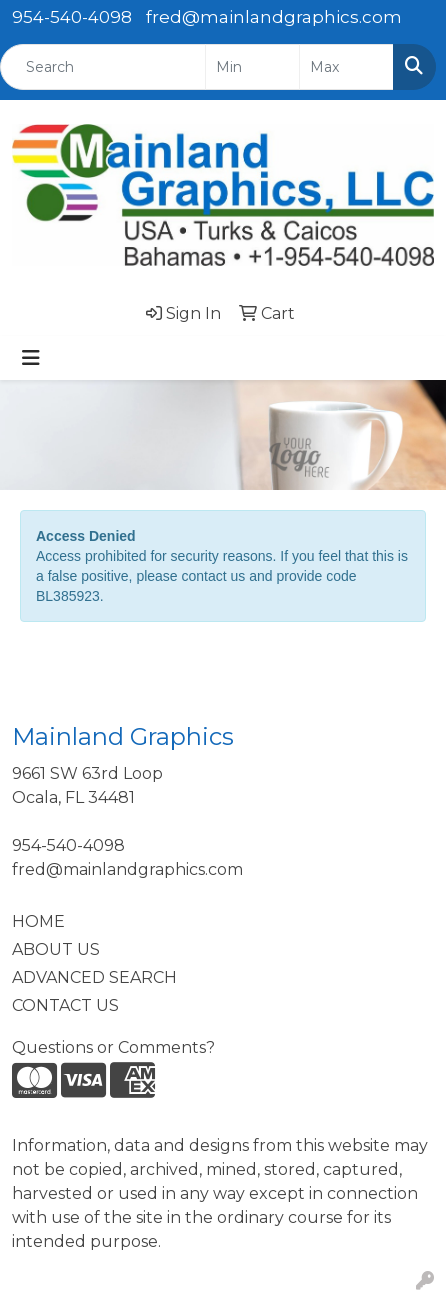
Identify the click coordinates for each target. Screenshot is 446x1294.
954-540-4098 (72, 17)
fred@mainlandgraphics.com (274, 17)
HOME (38, 921)
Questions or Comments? (113, 1047)
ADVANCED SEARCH (94, 977)
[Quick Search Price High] (346, 67)
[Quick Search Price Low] (252, 67)
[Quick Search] (103, 67)
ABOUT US (56, 949)
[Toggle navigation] (31, 358)
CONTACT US (65, 1005)
